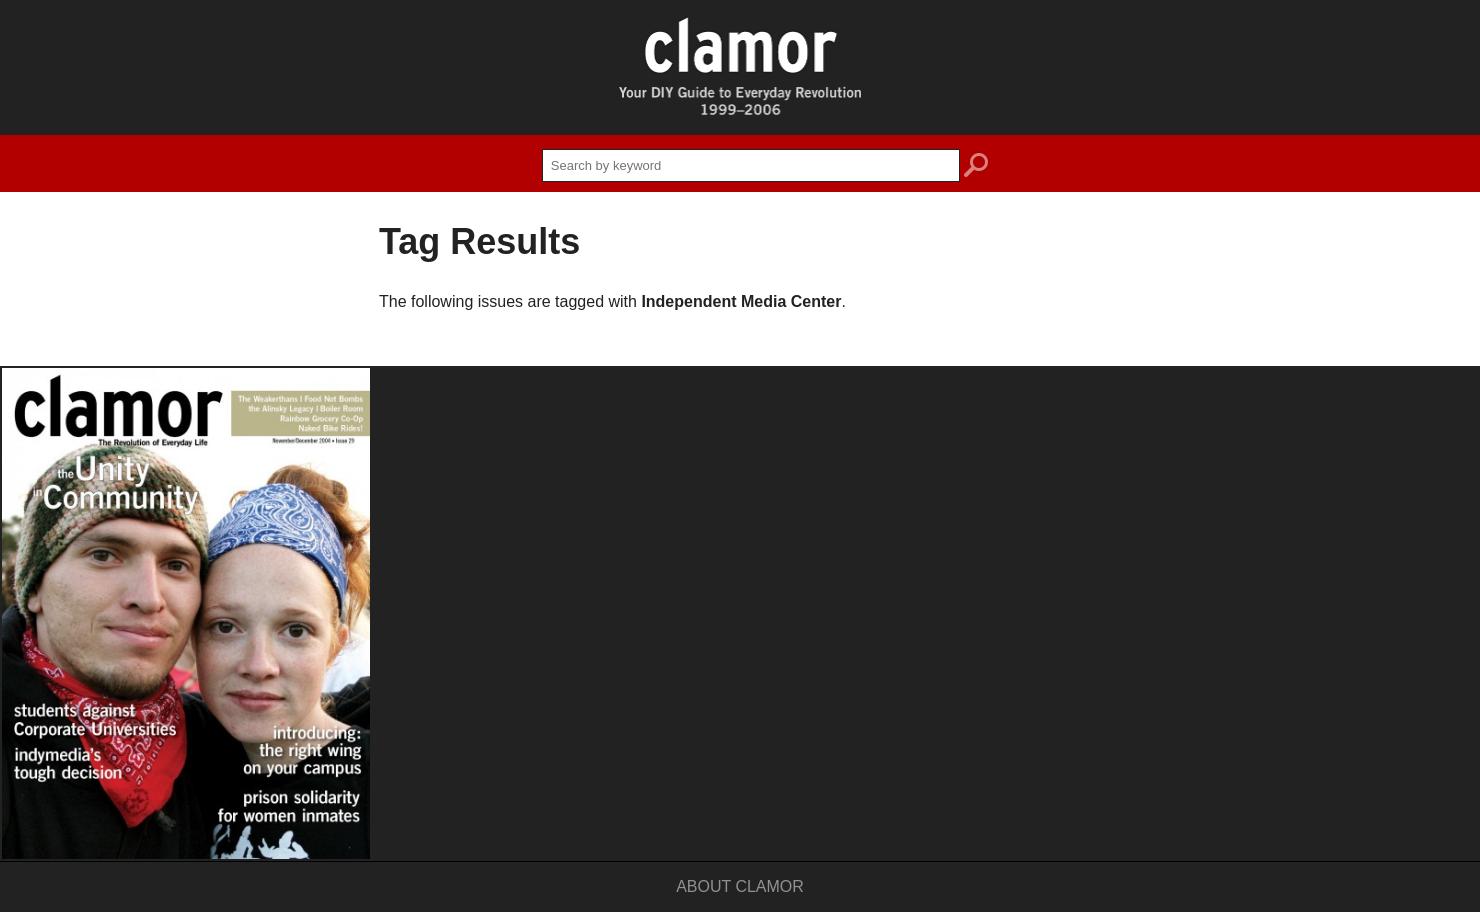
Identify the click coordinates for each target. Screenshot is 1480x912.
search (976, 168)
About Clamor (740, 886)
